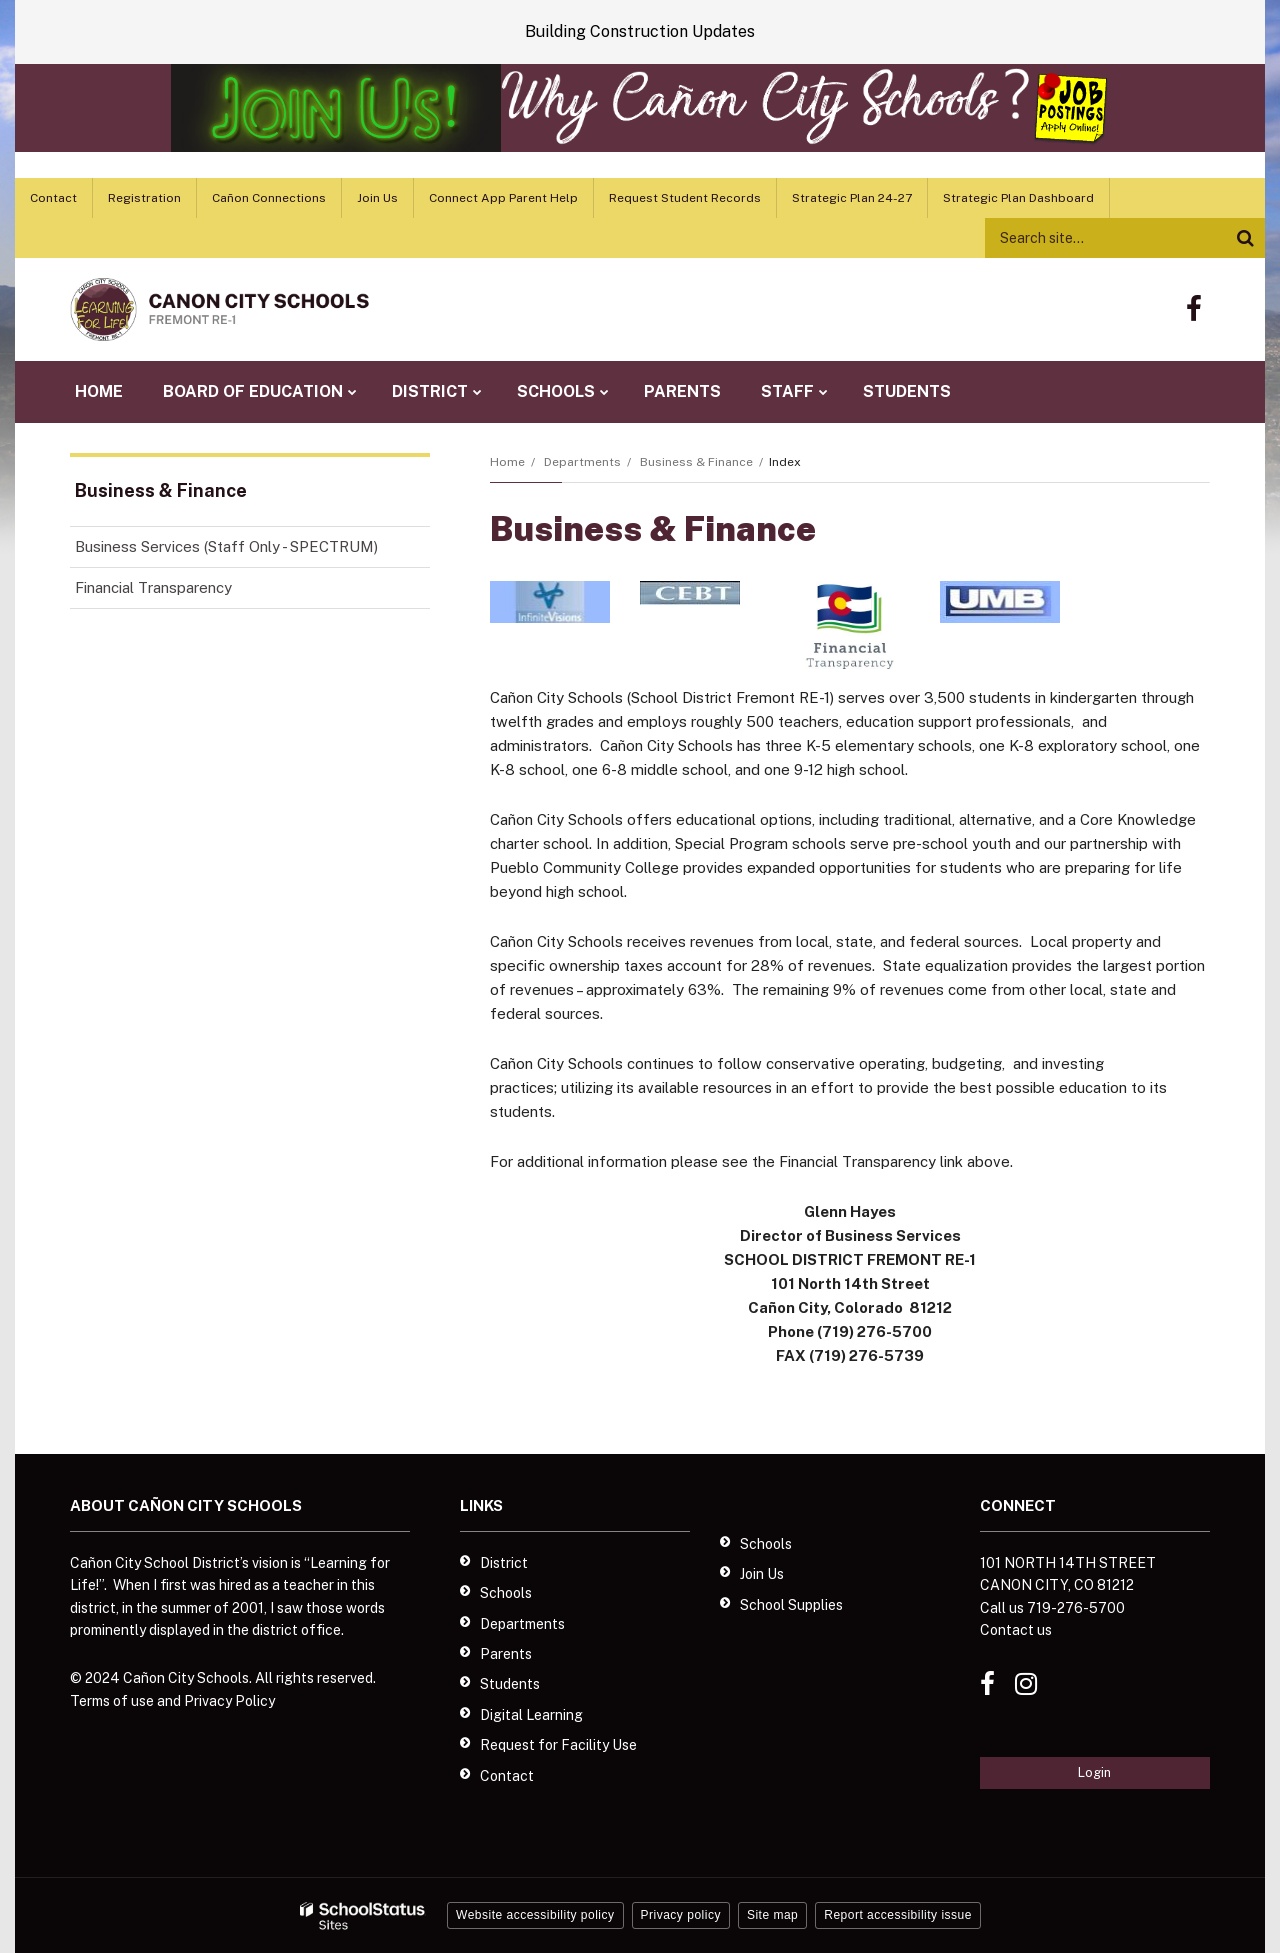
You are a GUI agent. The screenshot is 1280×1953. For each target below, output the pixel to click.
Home (507, 462)
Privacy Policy (229, 1701)
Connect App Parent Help (503, 198)
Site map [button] (772, 1915)
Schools (506, 1593)
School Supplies (791, 1605)
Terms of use (112, 1701)
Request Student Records (685, 198)
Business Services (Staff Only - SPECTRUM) (252, 550)
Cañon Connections (269, 198)
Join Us (377, 198)
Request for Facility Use (558, 1745)
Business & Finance (696, 462)
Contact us (1016, 1630)
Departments (582, 462)
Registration (144, 198)
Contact (53, 198)
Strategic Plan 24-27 (852, 198)
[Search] (1245, 238)
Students (510, 1684)
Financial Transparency (153, 587)
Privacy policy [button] (681, 1915)
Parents (506, 1654)
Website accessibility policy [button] (535, 1915)
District (504, 1563)
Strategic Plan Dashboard (1018, 198)
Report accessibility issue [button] (898, 1915)
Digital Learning (531, 1715)
